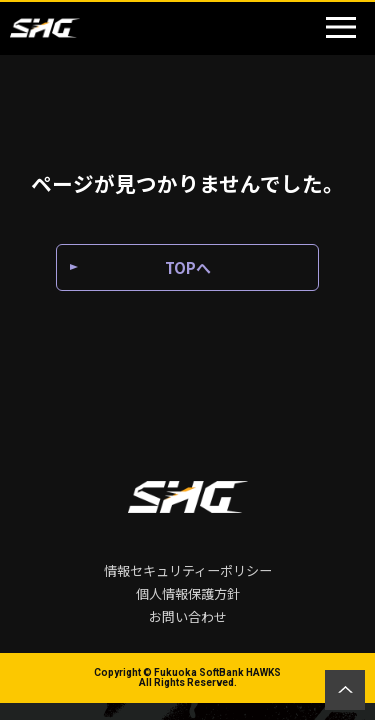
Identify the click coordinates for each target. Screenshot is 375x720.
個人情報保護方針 (188, 593)
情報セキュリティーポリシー (188, 570)
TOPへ (188, 267)
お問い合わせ (188, 616)
